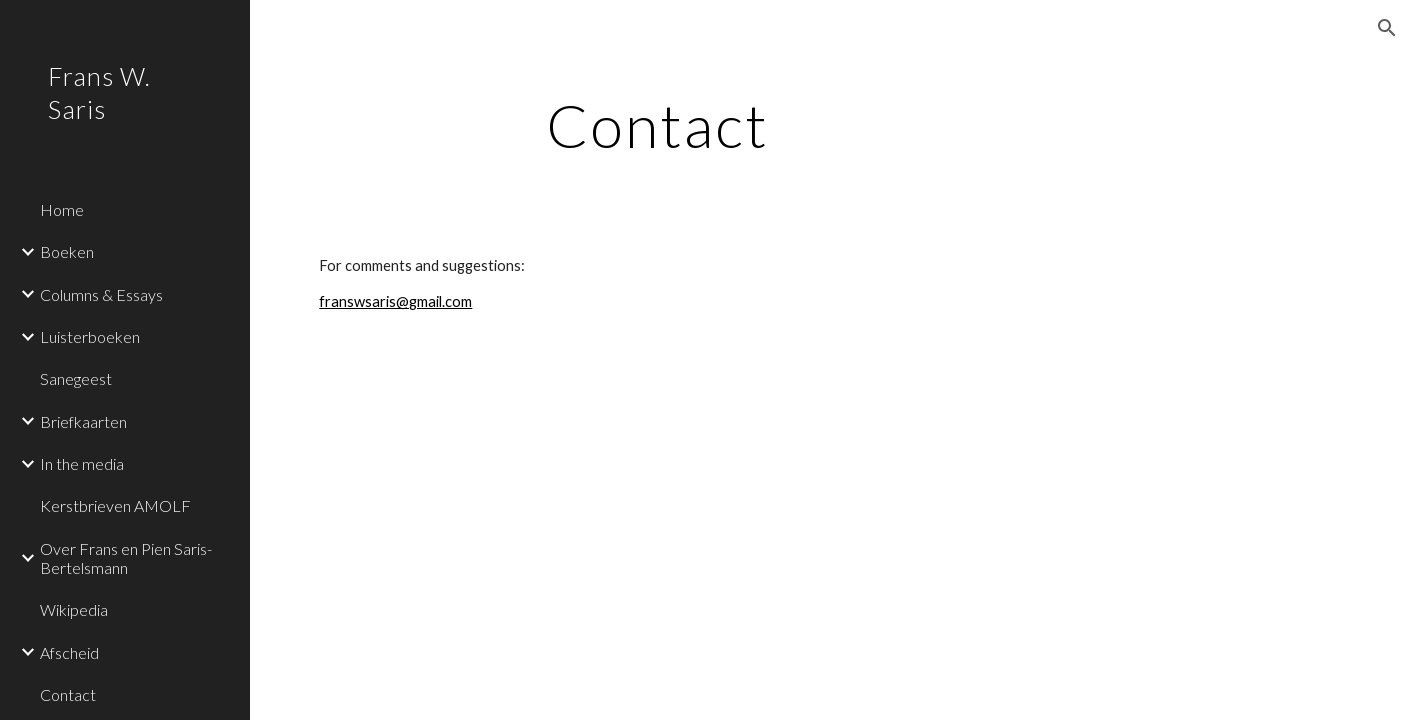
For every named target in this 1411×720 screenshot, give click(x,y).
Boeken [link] (67, 251)
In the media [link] (82, 463)
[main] (657, 125)
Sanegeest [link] (76, 378)
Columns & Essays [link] (101, 294)
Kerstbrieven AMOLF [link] (115, 505)
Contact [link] (68, 694)
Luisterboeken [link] (90, 336)
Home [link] (62, 209)
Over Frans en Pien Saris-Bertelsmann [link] (126, 558)
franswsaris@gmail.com (395, 301)
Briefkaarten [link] (83, 421)
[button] (1387, 28)
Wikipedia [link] (74, 609)
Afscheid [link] (69, 652)
